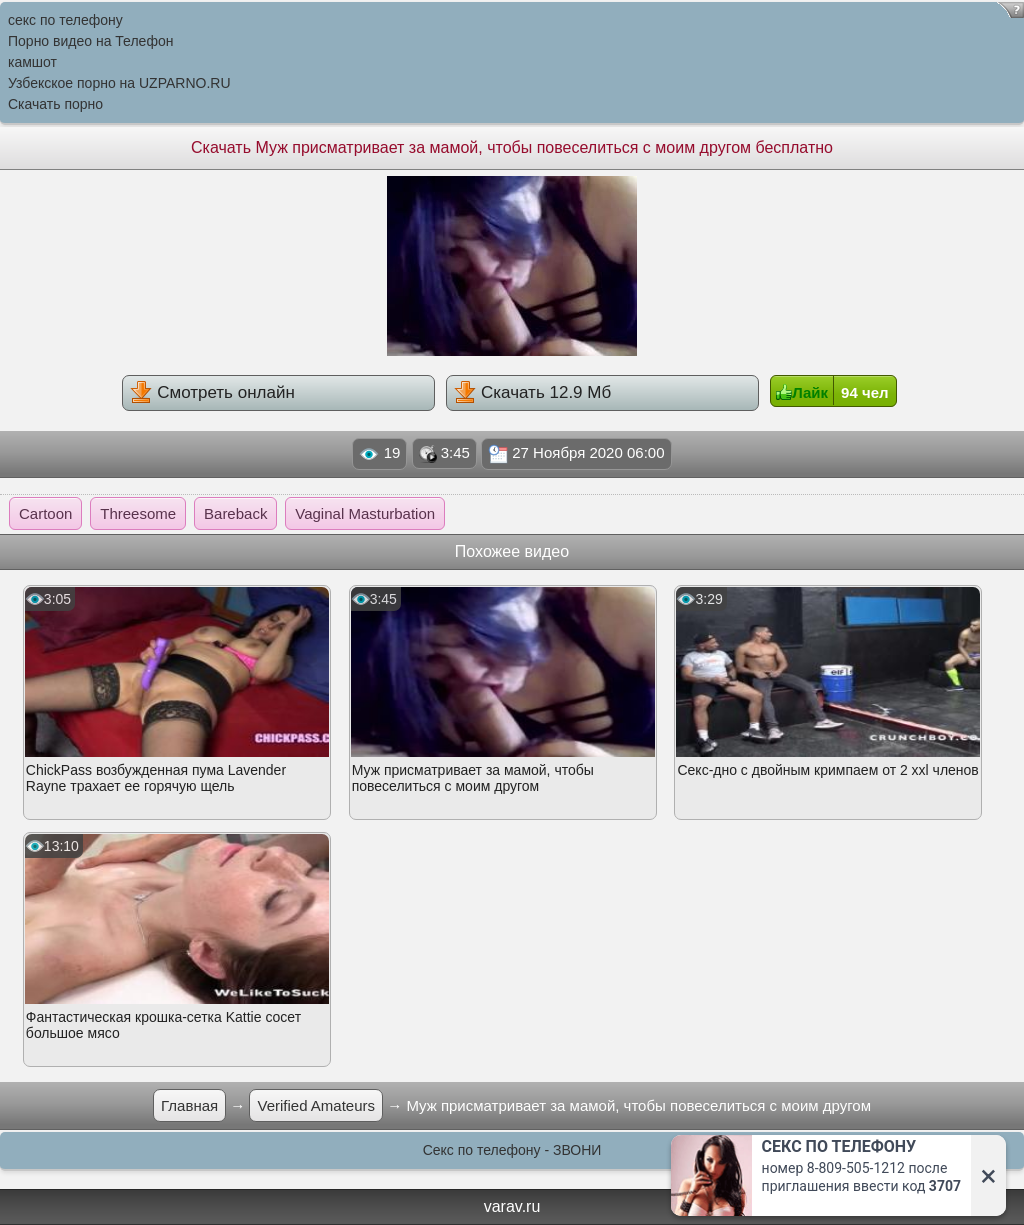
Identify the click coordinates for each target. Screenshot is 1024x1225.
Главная (189, 1105)
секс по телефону (65, 20)
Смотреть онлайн (212, 392)
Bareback (235, 513)
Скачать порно (55, 104)
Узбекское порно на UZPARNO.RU (119, 83)
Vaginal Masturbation (365, 513)
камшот (32, 62)
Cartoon (45, 513)
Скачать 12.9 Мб (532, 392)
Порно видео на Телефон (90, 41)
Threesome (138, 513)
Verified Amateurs (316, 1105)
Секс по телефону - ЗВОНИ (512, 1150)
